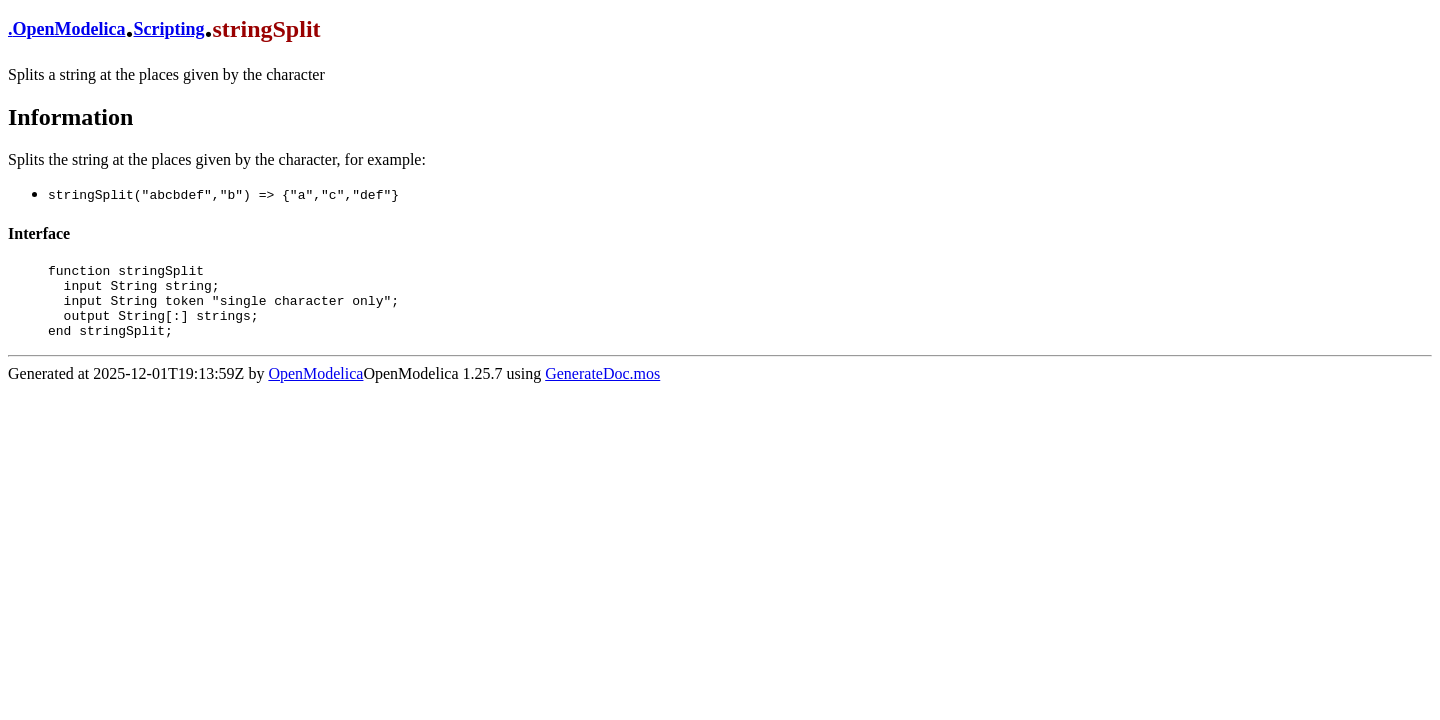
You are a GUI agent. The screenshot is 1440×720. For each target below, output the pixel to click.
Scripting (169, 29)
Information (70, 117)
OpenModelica (69, 29)
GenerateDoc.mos (602, 388)
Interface (39, 233)
